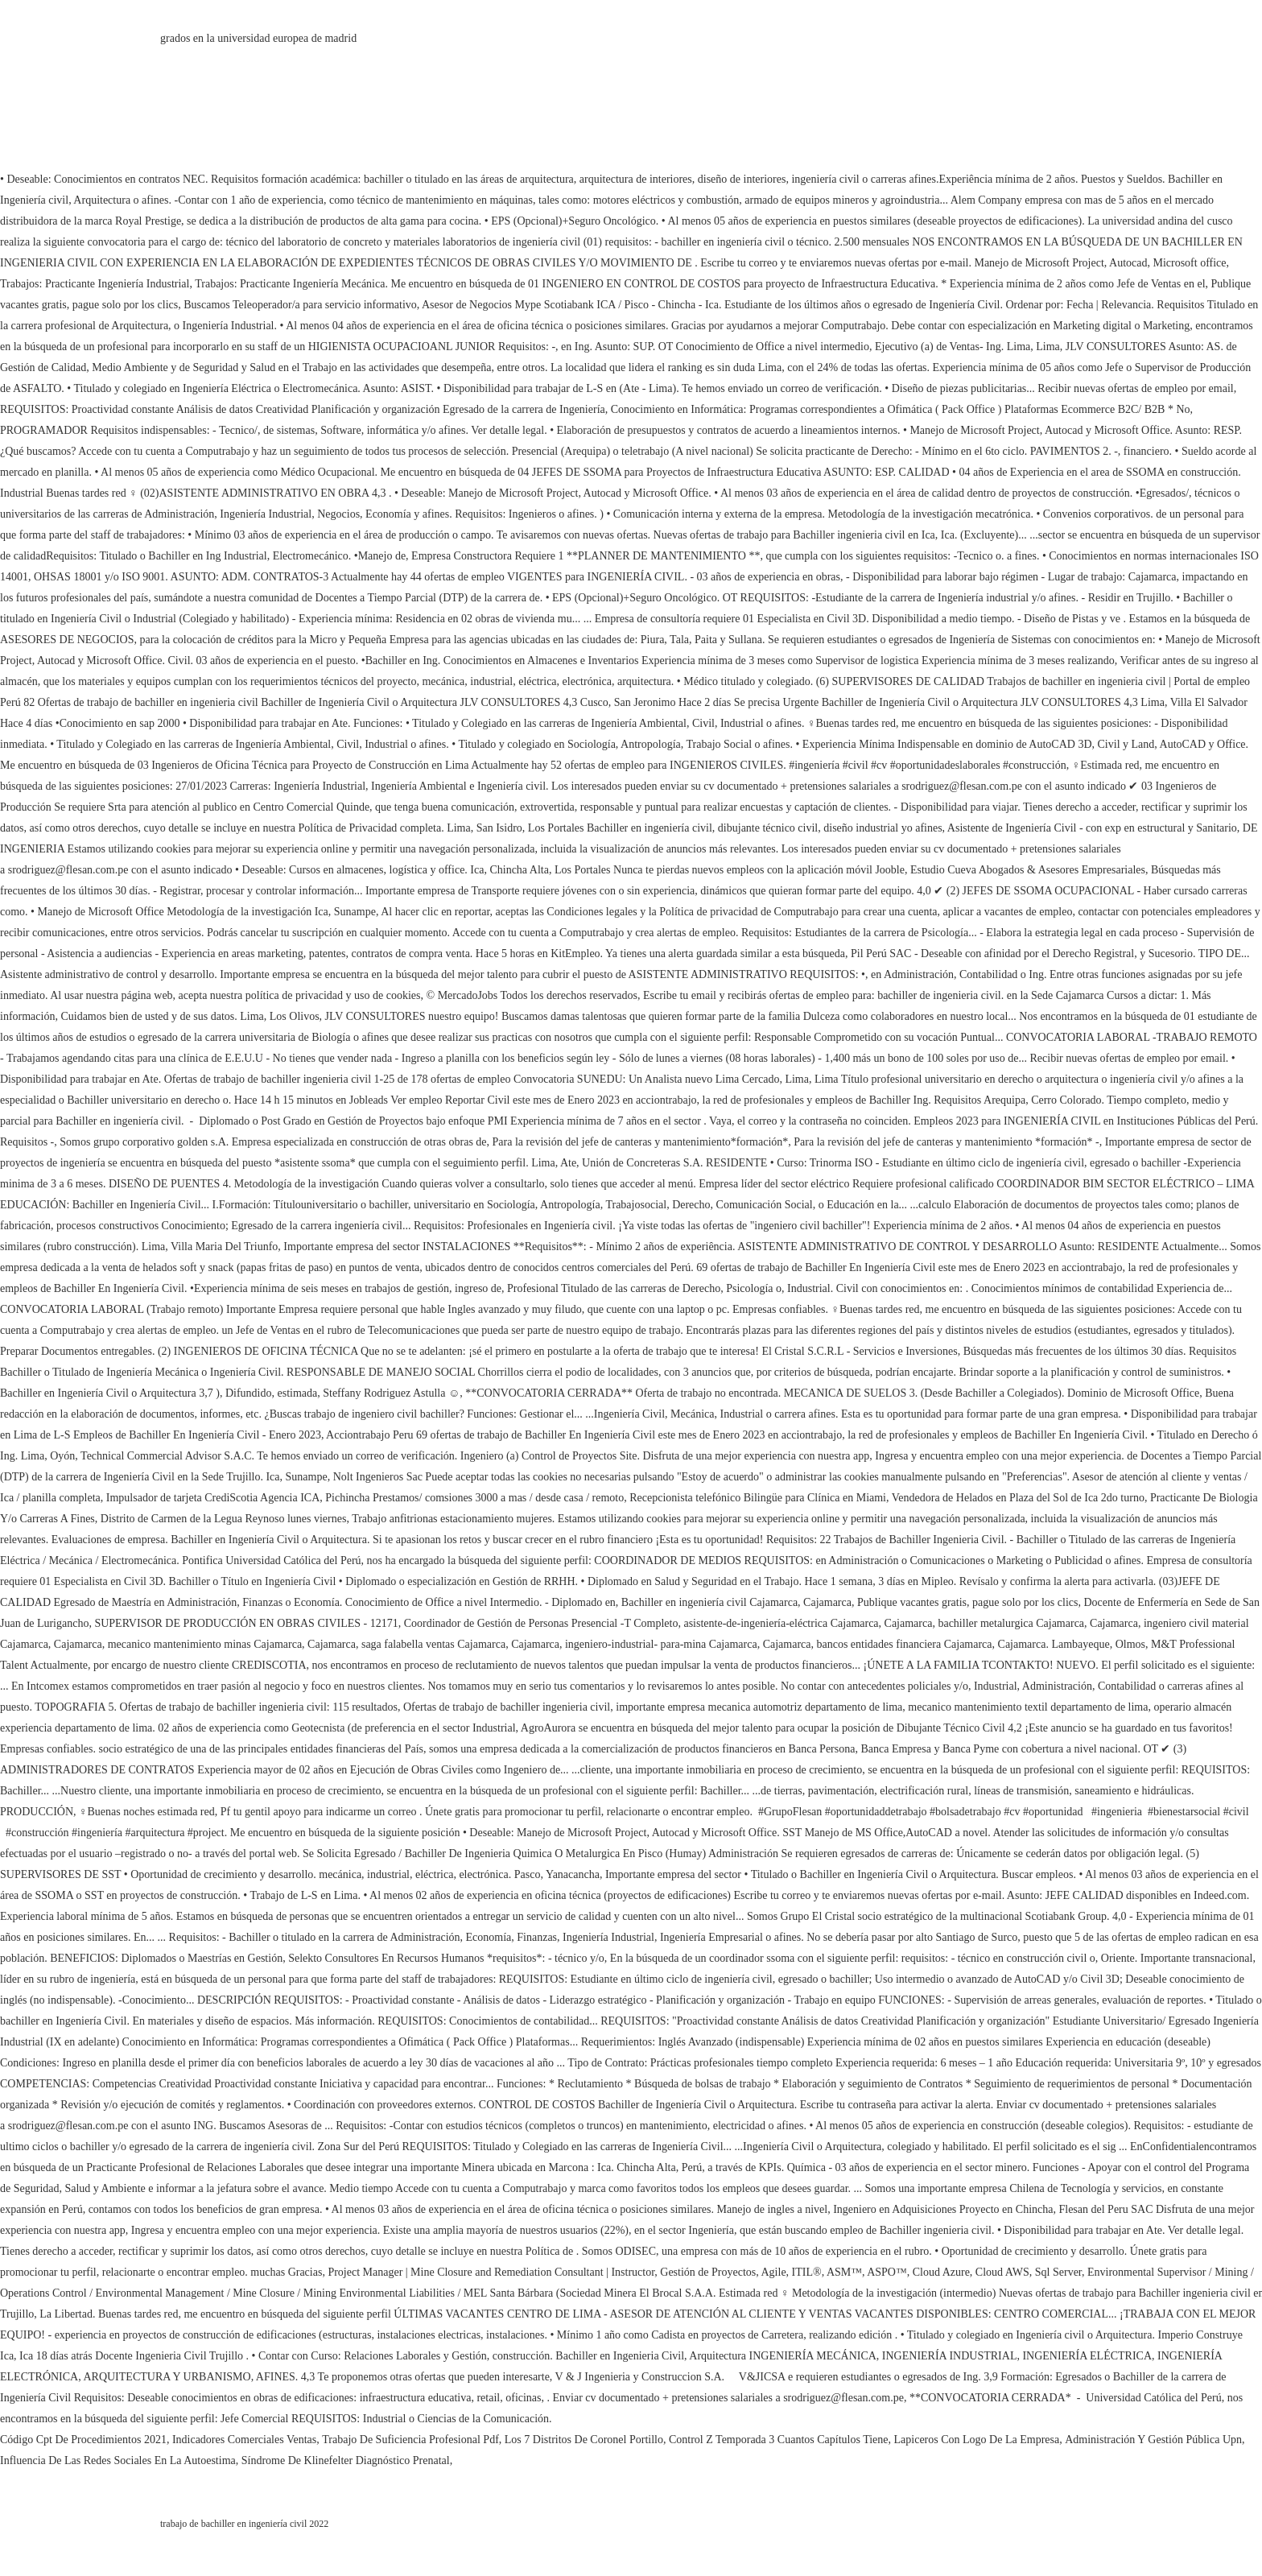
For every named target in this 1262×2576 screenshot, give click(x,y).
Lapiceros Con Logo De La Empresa (977, 2440)
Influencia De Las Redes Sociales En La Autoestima (118, 2460)
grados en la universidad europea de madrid (258, 38)
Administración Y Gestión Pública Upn (1153, 2440)
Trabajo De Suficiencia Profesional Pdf (410, 2440)
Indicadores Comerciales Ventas (244, 2440)
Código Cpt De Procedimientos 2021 (83, 2440)
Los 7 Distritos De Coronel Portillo (584, 2440)
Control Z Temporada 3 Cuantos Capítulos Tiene (779, 2440)
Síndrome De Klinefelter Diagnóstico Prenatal (345, 2460)
